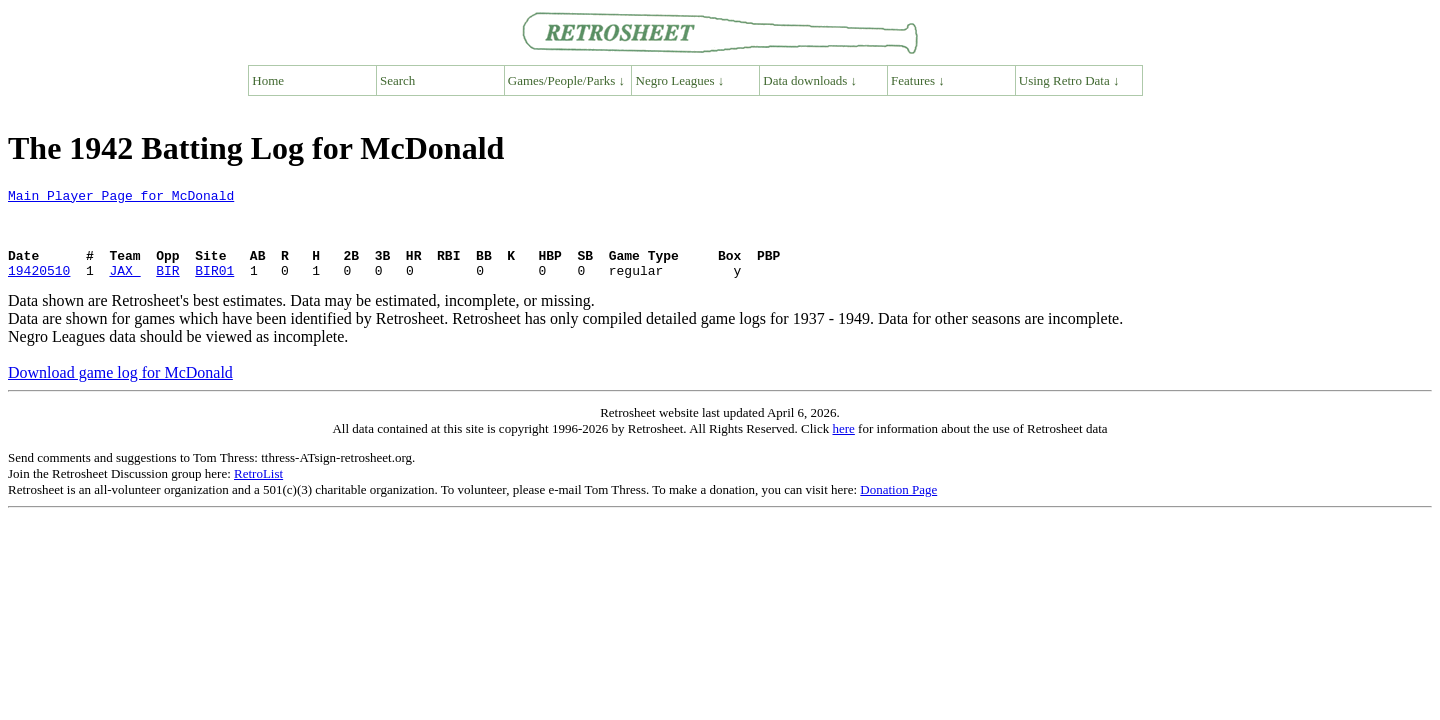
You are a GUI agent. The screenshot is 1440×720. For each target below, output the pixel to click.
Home (268, 80)
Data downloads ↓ (810, 80)
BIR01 (214, 288)
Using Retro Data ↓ (1069, 80)
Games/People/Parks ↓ (566, 80)
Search (397, 80)
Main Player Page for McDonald (121, 198)
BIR (167, 288)
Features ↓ (918, 80)
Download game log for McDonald (120, 390)
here (843, 446)
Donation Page (898, 507)
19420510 (39, 288)
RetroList (258, 491)
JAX (124, 288)
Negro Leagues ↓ (680, 80)
